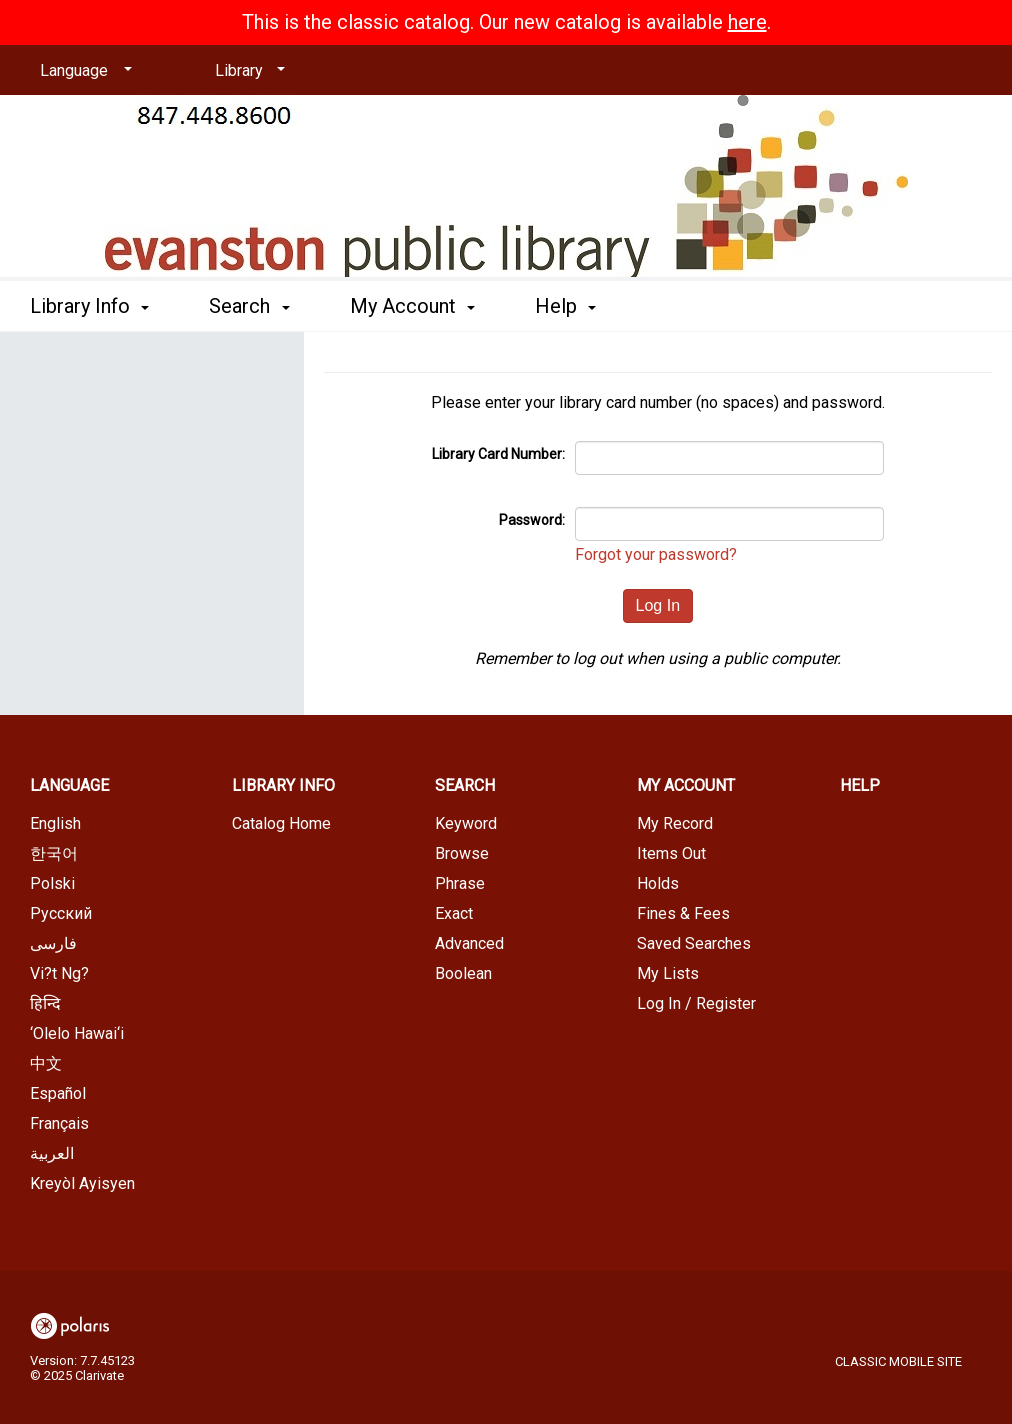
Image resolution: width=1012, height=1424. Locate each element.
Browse (462, 853)
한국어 (54, 853)
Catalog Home (281, 823)
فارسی (53, 943)
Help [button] (565, 306)
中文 (46, 1063)
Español (58, 1093)
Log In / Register (696, 1003)
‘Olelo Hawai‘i (77, 1033)
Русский (61, 913)
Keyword (466, 823)
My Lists (668, 973)
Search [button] (249, 306)
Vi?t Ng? (59, 973)
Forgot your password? (656, 554)
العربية (52, 1153)
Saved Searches (694, 943)
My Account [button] (412, 306)
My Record (675, 823)
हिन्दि (45, 1003)
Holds (658, 883)
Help (860, 785)
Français (59, 1123)
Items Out (671, 853)
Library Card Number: (498, 454)
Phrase (460, 883)
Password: (532, 520)
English (55, 823)
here (747, 22)
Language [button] (69, 785)
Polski (52, 883)
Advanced (469, 943)
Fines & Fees (683, 913)
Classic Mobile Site (898, 1361)
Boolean (463, 973)
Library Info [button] (89, 306)
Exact (454, 913)
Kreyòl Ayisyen (82, 1183)
